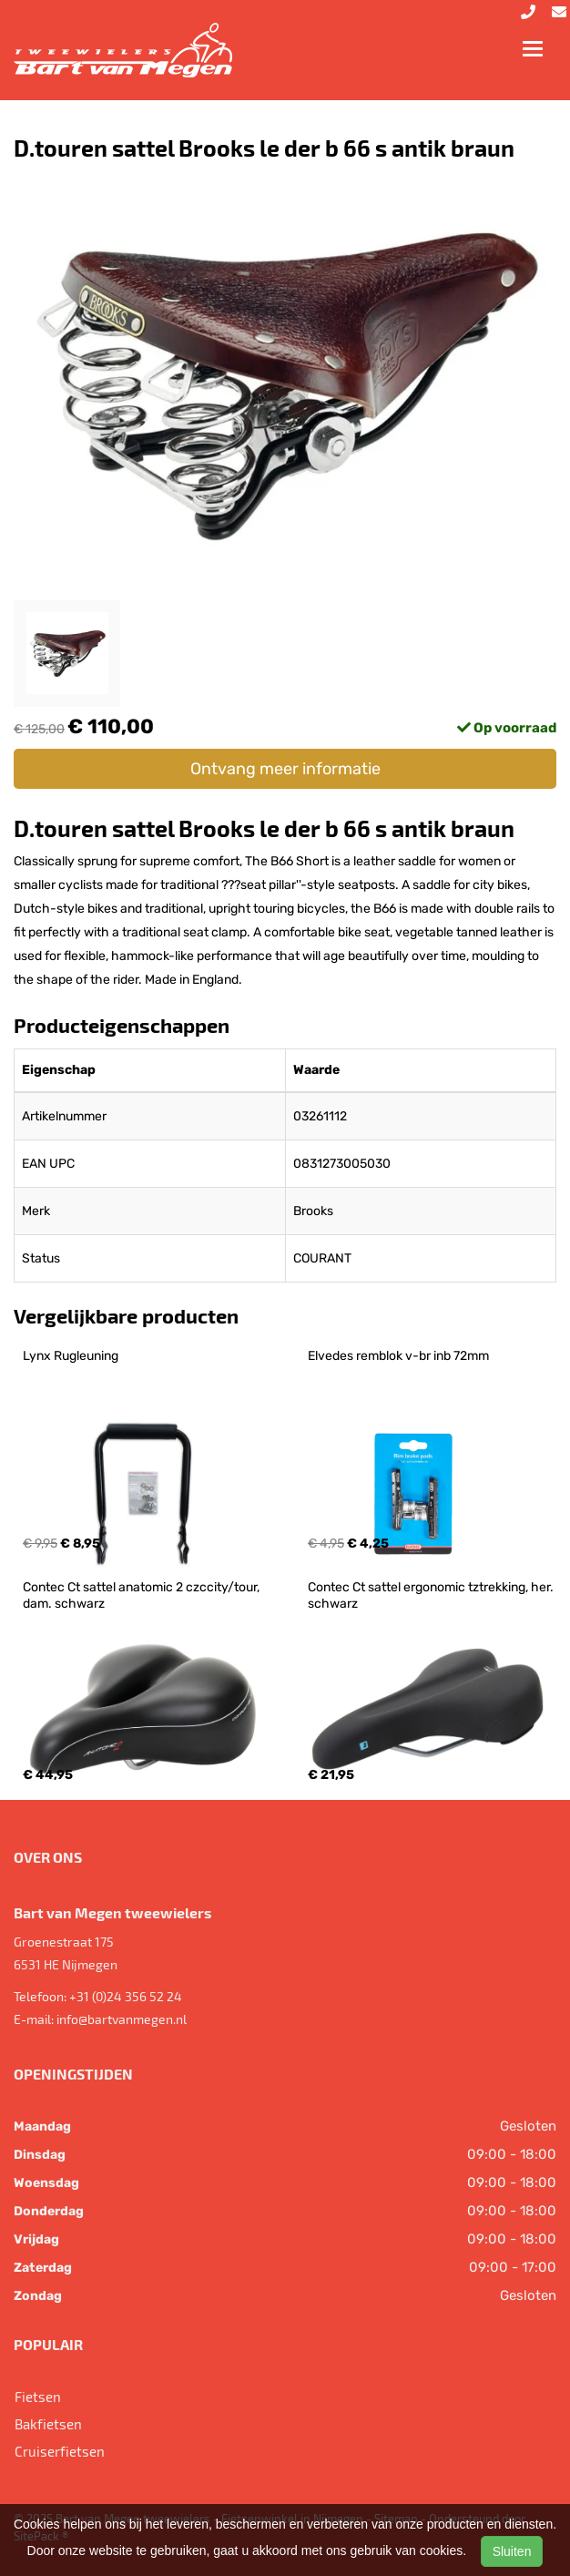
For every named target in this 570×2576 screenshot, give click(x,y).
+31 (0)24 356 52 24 (125, 1996)
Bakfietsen (48, 2424)
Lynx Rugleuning (70, 1356)
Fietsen (38, 2396)
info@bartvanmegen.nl (121, 2019)
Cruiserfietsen (60, 2451)
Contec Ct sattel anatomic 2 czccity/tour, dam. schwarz (142, 1595)
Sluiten (512, 2551)
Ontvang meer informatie (285, 769)
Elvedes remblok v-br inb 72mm (398, 1356)
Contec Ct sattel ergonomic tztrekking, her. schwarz (432, 1595)
